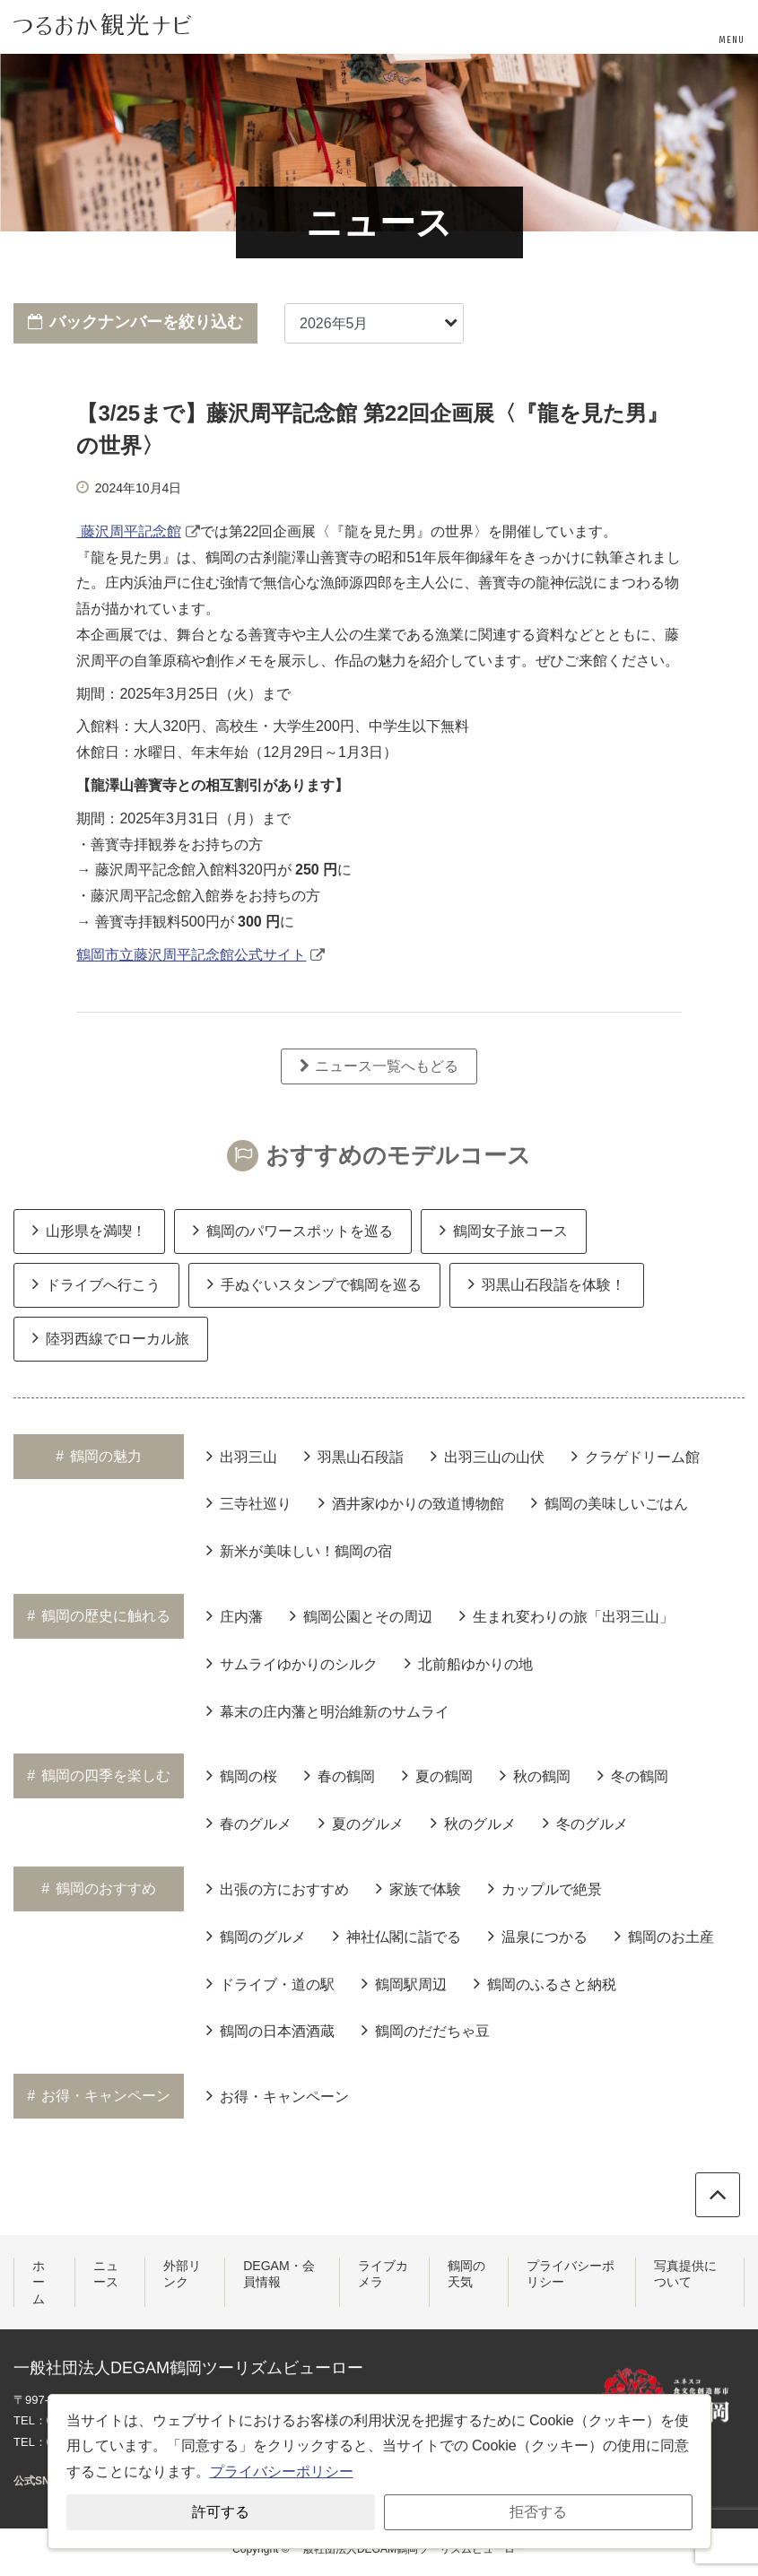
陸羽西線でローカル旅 (110, 1337)
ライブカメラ (383, 2273)
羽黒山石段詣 (354, 1456)
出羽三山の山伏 (488, 1456)
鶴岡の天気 (466, 2273)
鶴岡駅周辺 (404, 1983)
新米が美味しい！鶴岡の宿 (299, 1550)
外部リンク (182, 2273)
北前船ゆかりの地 (469, 1663)
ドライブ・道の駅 (270, 1983)
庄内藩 (234, 1615)
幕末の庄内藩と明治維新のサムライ (327, 1710)
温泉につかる (538, 1936)
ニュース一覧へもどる (379, 1066)
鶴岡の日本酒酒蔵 (270, 2030)
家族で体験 (418, 1888)
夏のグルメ (361, 1823)
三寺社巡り (249, 1502)
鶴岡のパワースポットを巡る (293, 1230)
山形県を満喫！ (89, 1230)
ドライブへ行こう (96, 1283)
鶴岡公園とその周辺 (361, 1615)
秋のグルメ (473, 1823)
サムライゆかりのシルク (292, 1663)
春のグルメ (249, 1823)
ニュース (105, 2273)
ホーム (38, 2281)
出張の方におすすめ (277, 1888)
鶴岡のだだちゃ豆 (426, 2030)
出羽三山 (241, 1456)
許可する (220, 2511)
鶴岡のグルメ (256, 1936)
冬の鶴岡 (632, 1775)
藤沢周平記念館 (128, 531)
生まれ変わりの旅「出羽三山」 (566, 1615)
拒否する (538, 2511)
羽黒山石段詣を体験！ (546, 1283)
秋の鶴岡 (535, 1775)
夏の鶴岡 (437, 1775)
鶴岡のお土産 (664, 1936)
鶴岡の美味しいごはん (609, 1502)
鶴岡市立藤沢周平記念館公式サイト (191, 954)
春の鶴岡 (339, 1775)
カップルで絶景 (545, 1888)
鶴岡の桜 (241, 1775)
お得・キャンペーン (277, 2095)
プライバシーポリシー (570, 2273)
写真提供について (685, 2273)
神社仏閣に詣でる (397, 1936)
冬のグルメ (585, 1823)
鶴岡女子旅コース (504, 1230)
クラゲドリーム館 (635, 1456)
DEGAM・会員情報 (278, 2273)
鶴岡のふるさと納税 (545, 1983)
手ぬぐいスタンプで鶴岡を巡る (314, 1283)
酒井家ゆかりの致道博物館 (411, 1502)
